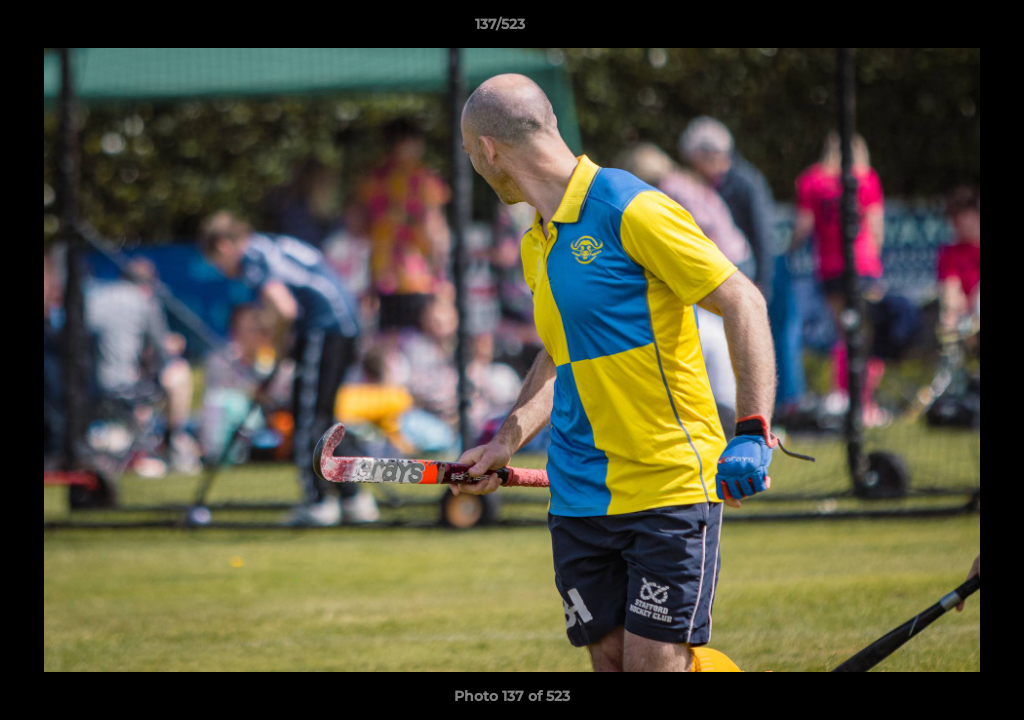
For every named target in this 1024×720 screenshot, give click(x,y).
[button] (940, 29)
